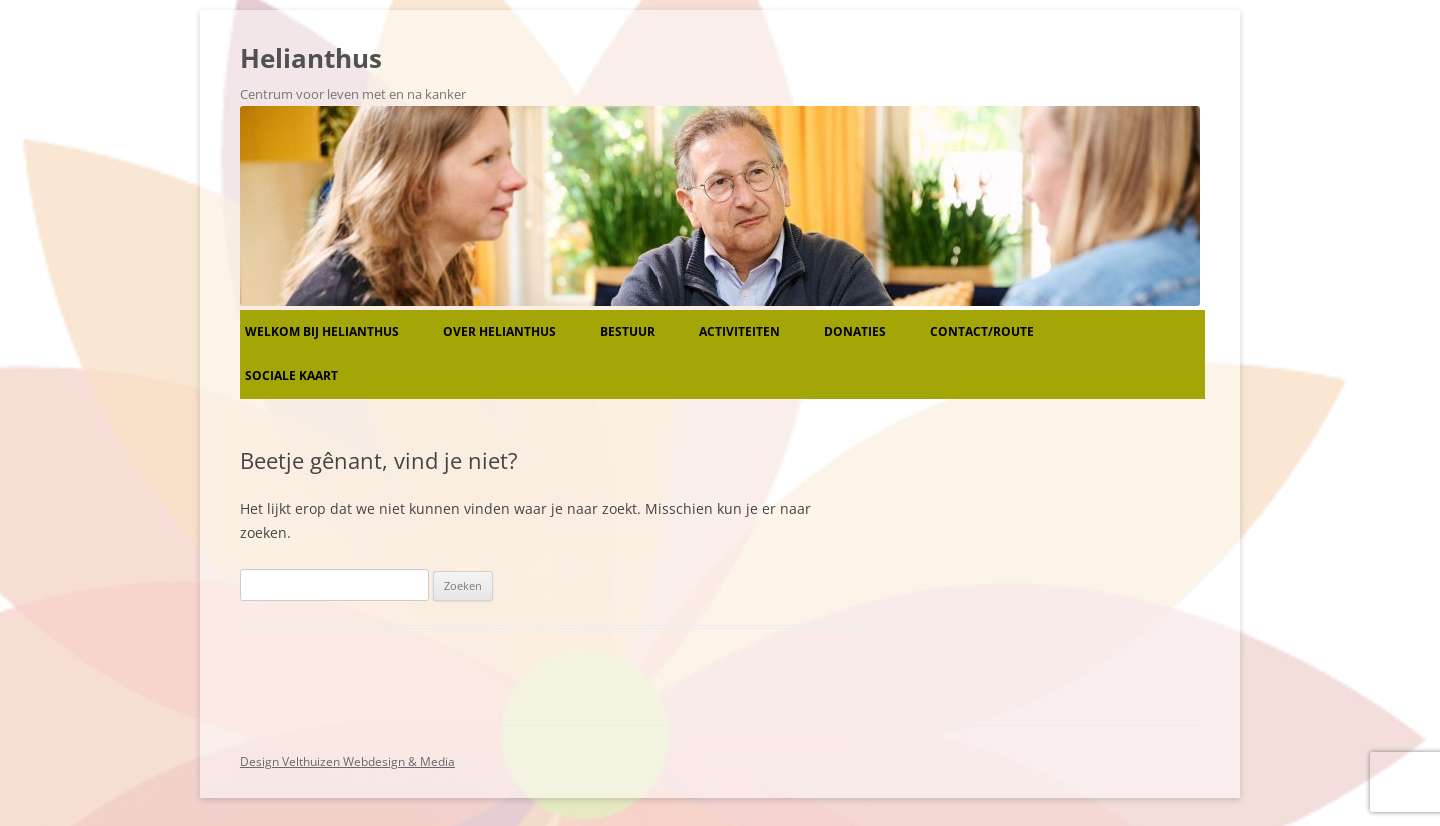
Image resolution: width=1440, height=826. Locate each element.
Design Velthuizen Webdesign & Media (347, 761)
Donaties (855, 331)
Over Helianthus (499, 331)
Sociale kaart (291, 375)
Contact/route (982, 331)
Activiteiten (739, 331)
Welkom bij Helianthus (322, 331)
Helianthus (311, 58)
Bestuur (627, 331)
